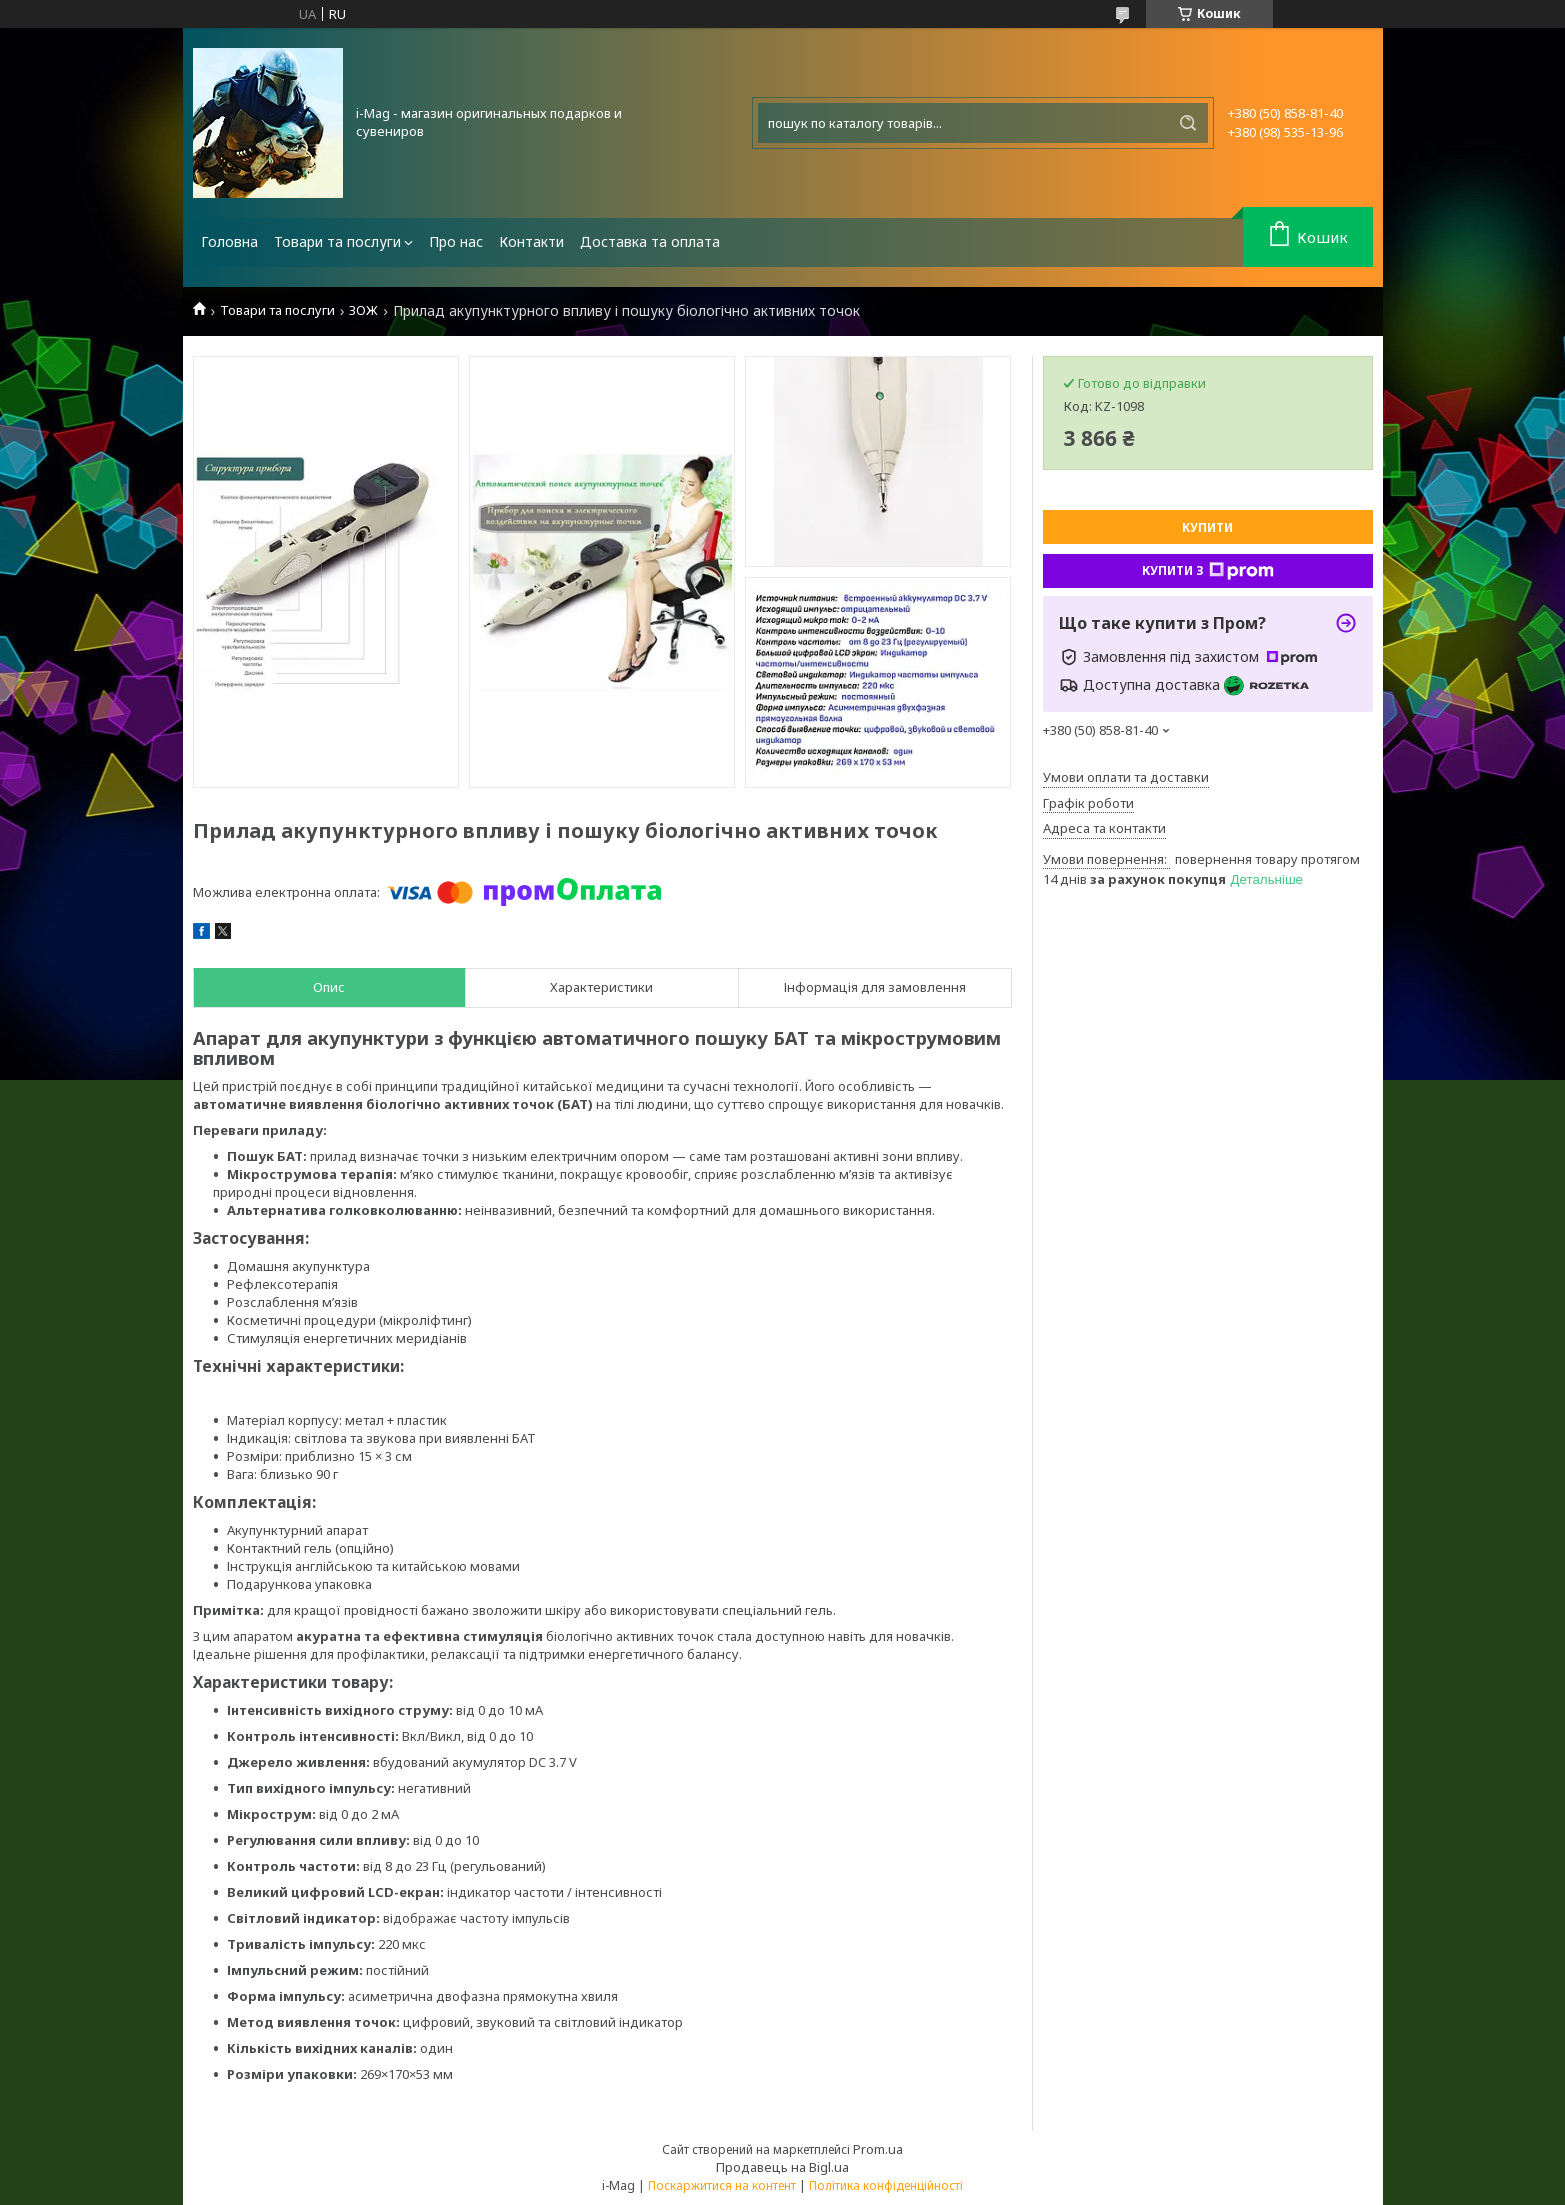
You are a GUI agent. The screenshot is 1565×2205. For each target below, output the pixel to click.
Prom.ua (878, 2149)
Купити (1207, 527)
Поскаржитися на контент (722, 2185)
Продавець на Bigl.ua (782, 2167)
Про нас (456, 241)
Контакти (531, 241)
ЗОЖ (363, 310)
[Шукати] (1188, 123)
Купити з (1208, 571)
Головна (229, 241)
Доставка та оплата (650, 241)
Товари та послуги (337, 241)
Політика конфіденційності (886, 2185)
